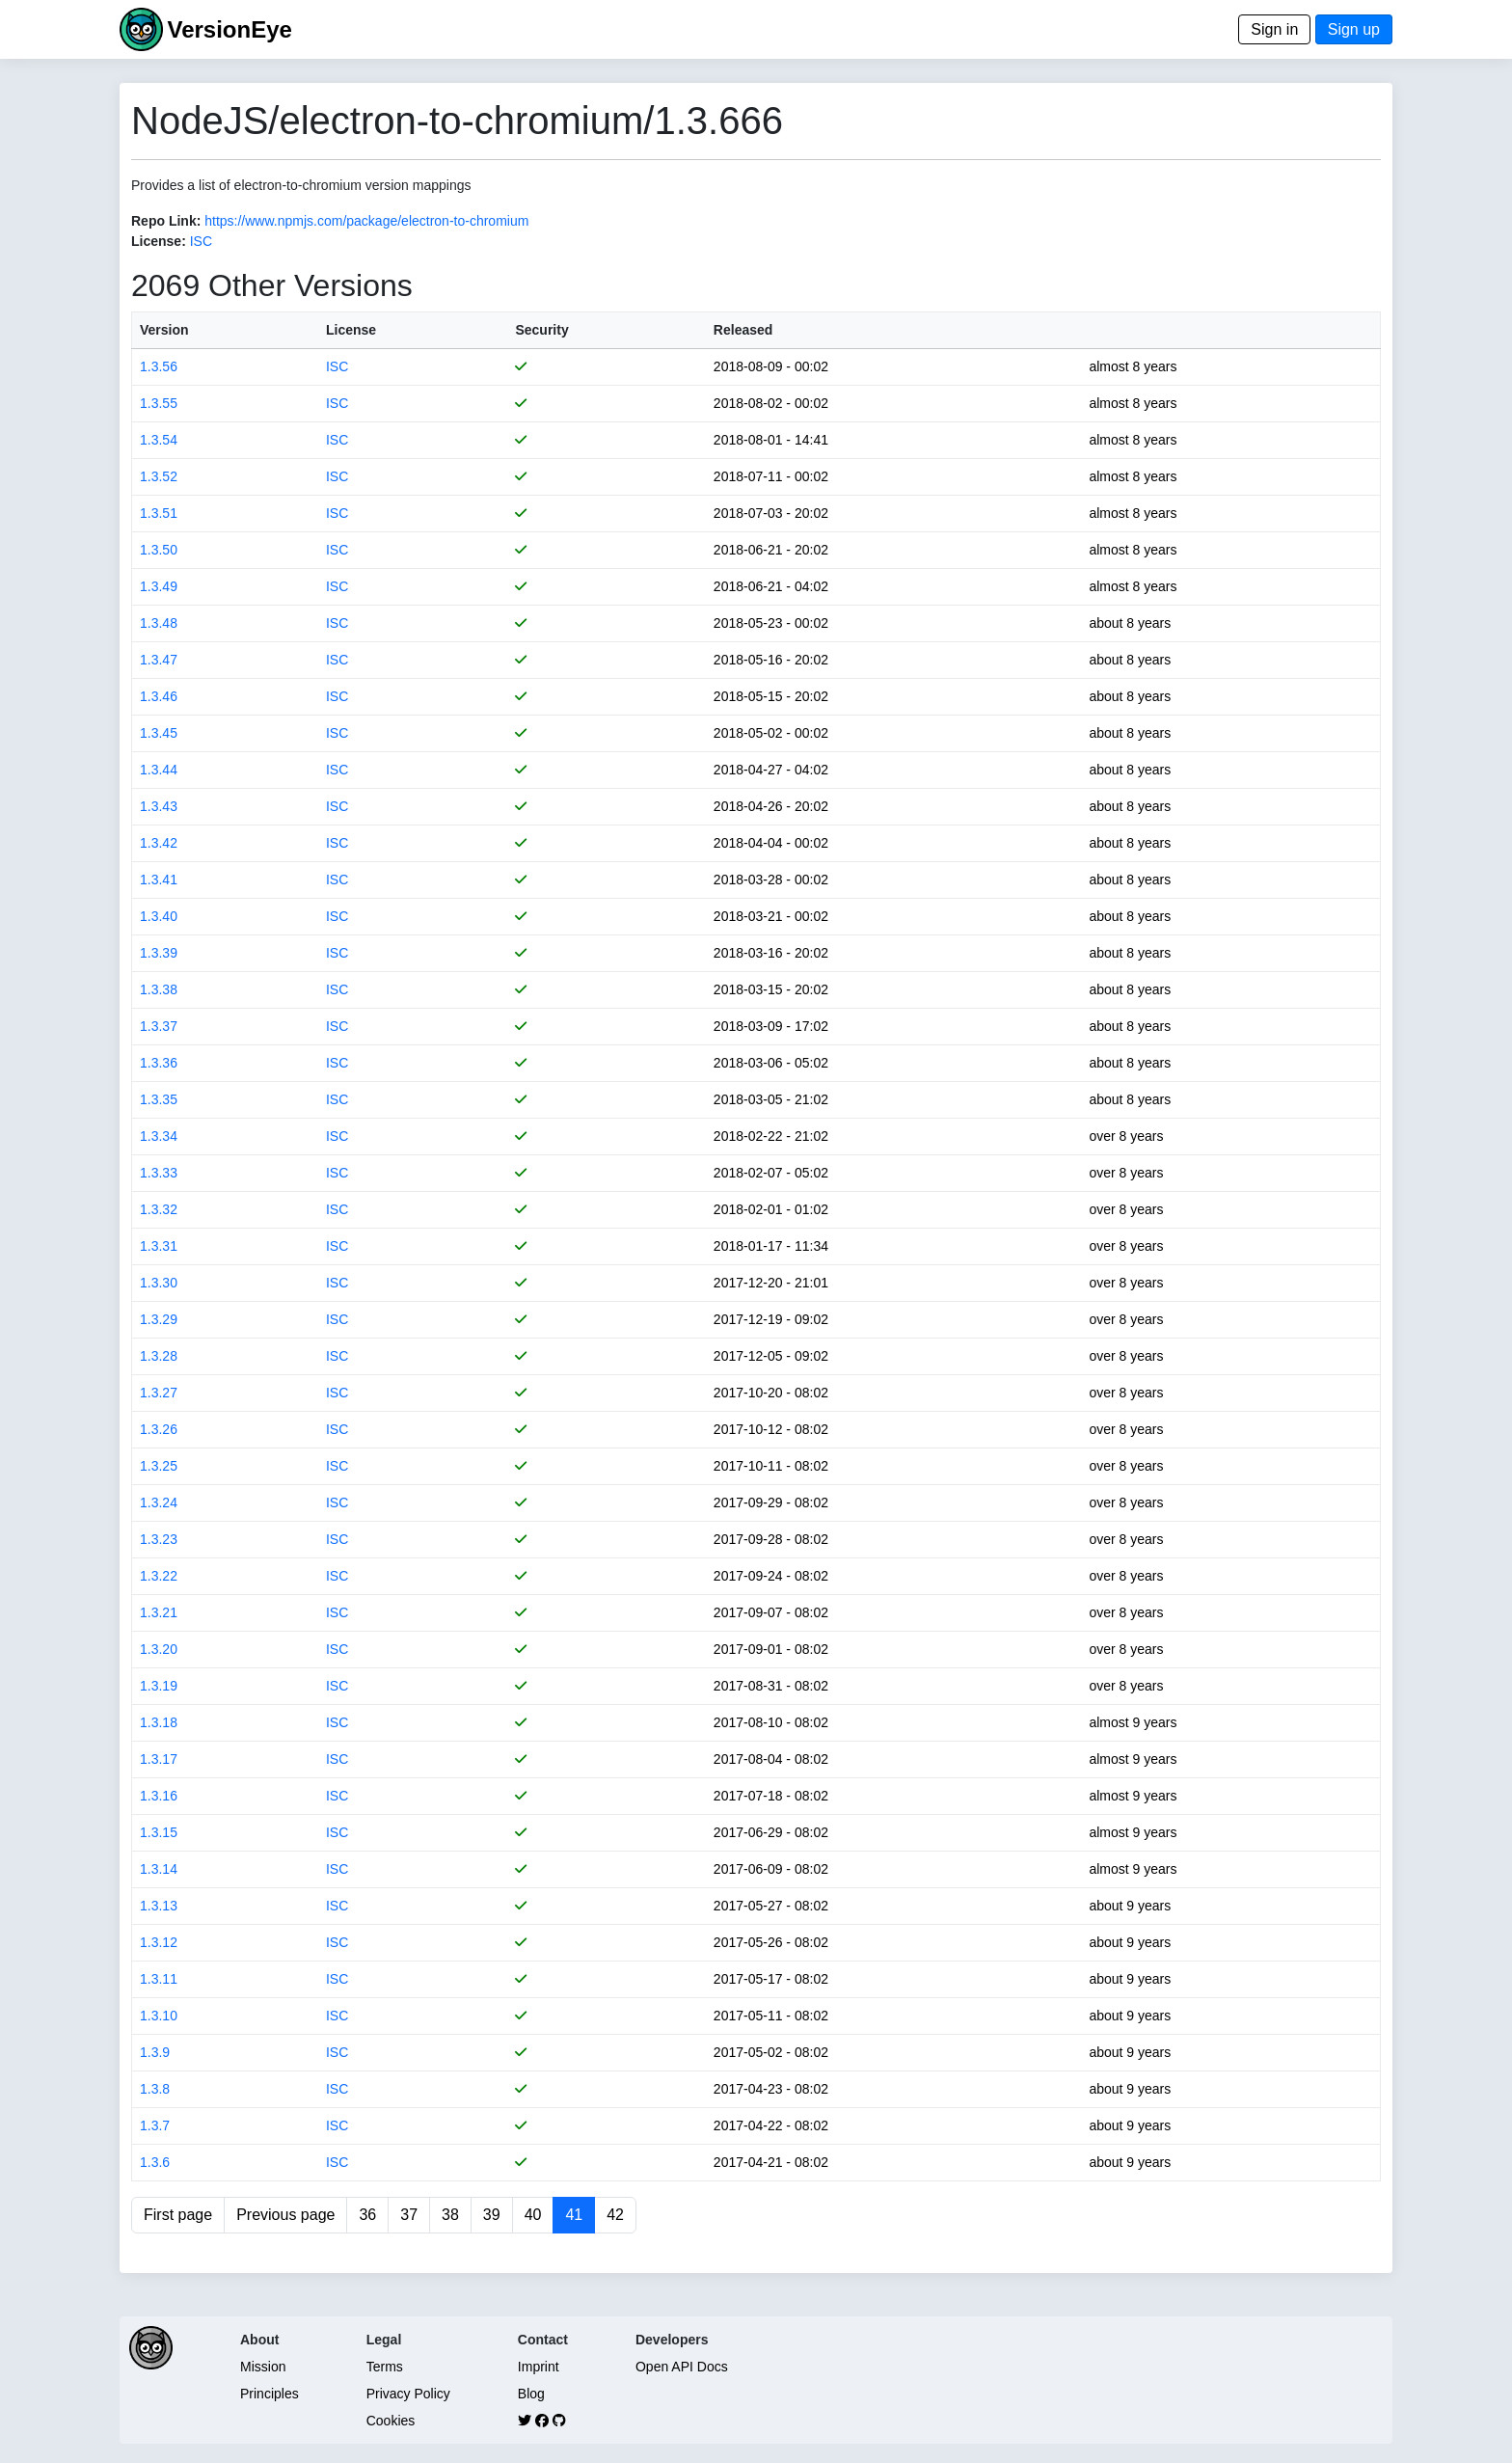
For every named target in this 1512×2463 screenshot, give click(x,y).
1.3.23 (158, 1539)
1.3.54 (158, 439)
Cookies (391, 2420)
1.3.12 (158, 1942)
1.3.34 (158, 1136)
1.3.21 (158, 1612)
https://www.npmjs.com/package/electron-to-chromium (366, 221)
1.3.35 (158, 1099)
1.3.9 (155, 2052)
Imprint (538, 2366)
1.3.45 (158, 733)
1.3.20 (158, 1649)
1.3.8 (155, 2089)
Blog (531, 2393)
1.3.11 (158, 1979)
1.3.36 (158, 1062)
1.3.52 (158, 476)
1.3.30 (158, 1282)
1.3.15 (158, 1832)
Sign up (1354, 29)
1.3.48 (158, 623)
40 (533, 2214)
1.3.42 (158, 843)
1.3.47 (158, 659)
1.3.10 (158, 2015)
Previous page (285, 2214)
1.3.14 (158, 1869)
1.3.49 (158, 586)
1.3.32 (158, 1209)
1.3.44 (158, 769)
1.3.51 (158, 513)
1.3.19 (158, 1685)
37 (409, 2214)
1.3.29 (158, 1319)
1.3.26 (158, 1429)
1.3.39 (158, 953)
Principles (269, 2393)
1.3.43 (158, 806)
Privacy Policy (408, 2393)
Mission (262, 2366)
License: (158, 241)
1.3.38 (158, 989)
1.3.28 (158, 1356)
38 (450, 2214)
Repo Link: (166, 221)
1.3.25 (158, 1466)
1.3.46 (158, 696)
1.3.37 (158, 1026)
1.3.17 (158, 1759)
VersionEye (229, 29)
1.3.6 (155, 2162)
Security (541, 330)
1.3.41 (158, 879)
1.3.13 (158, 1905)
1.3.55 (158, 403)
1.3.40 (158, 916)
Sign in (1274, 29)
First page (178, 2214)
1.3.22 (158, 1575)
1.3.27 (158, 1392)
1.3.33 (158, 1172)
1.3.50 (158, 549)
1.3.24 (158, 1502)
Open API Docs (681, 2366)
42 (615, 2214)
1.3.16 (158, 1795)
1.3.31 (158, 1246)
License (351, 330)
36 (367, 2214)
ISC (201, 241)
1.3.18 (158, 1722)
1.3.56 (158, 366)
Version (164, 330)
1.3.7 (155, 2125)
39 (491, 2214)
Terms (384, 2366)
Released (743, 330)
